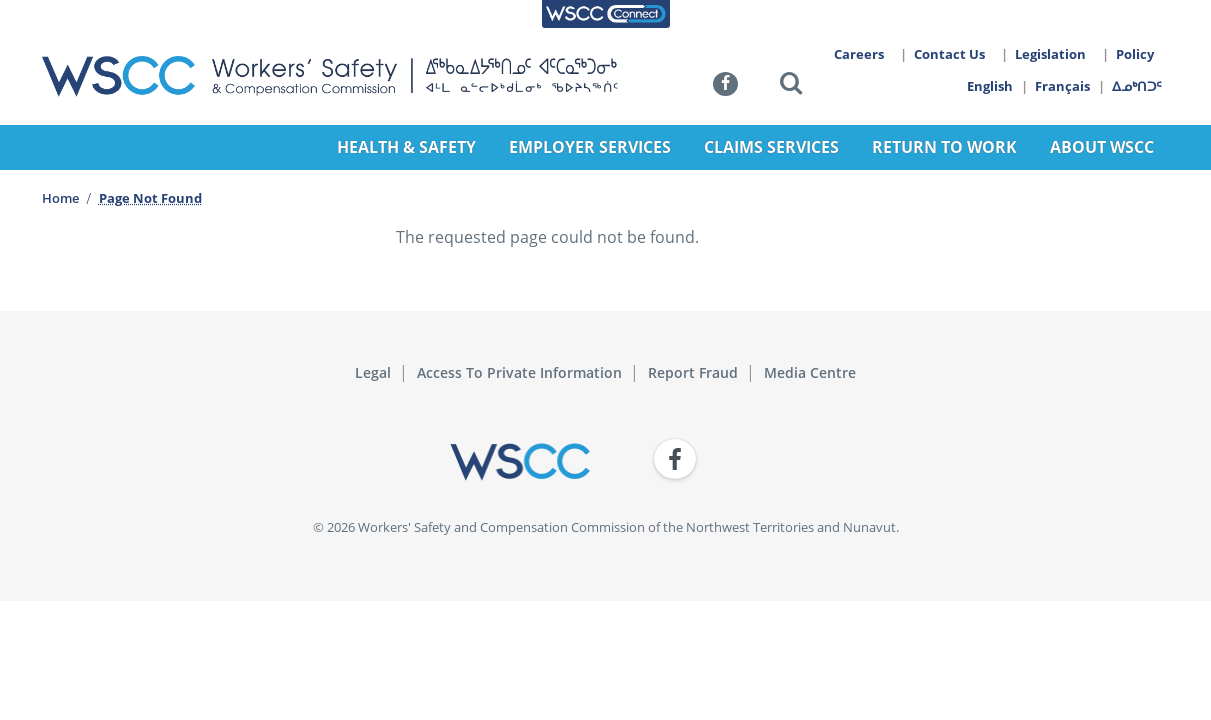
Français (1063, 86)
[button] (791, 86)
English (990, 86)
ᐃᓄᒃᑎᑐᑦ (1138, 86)
